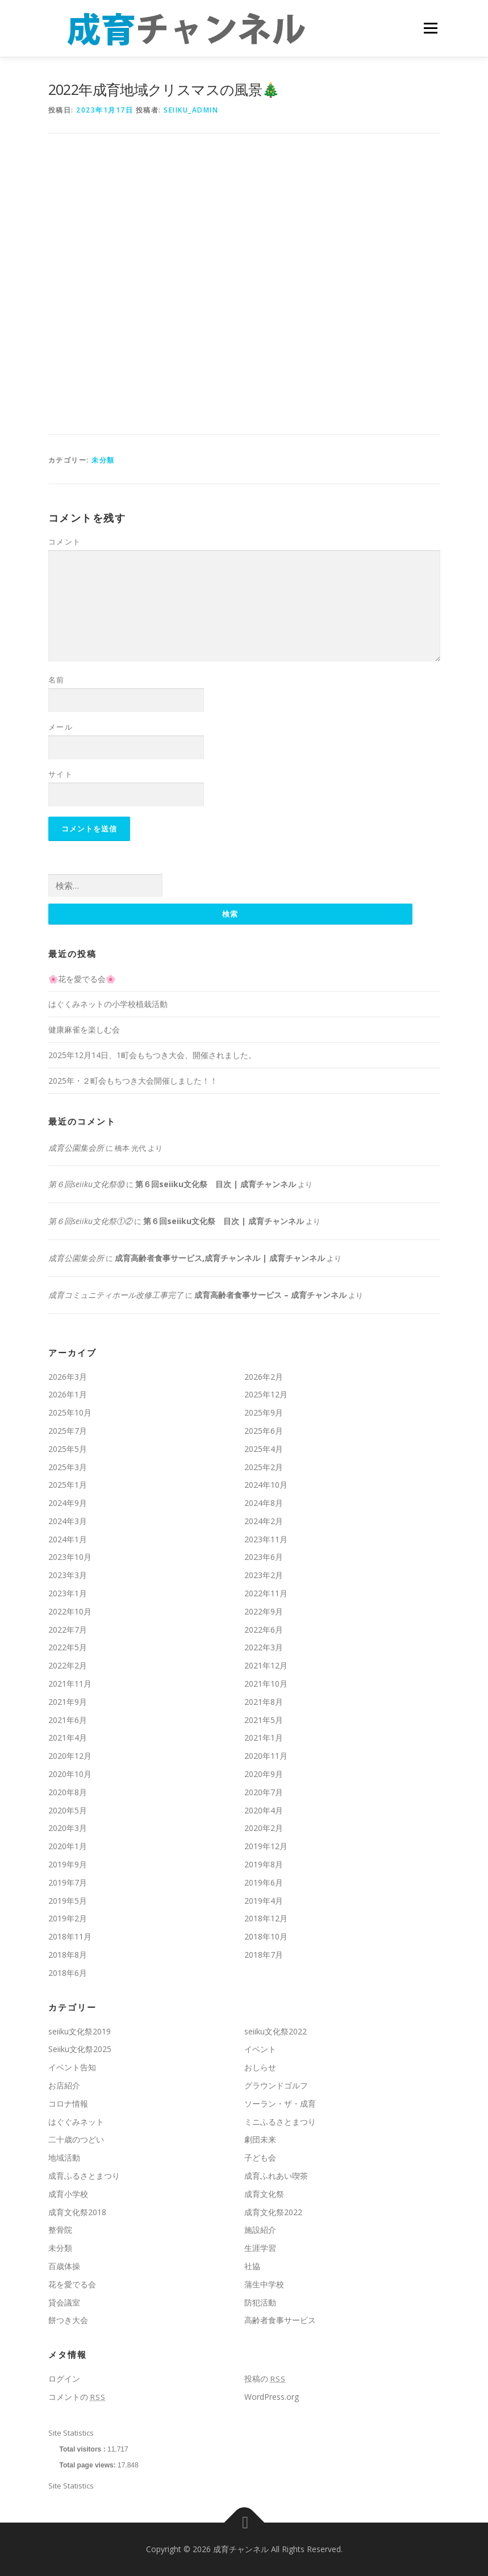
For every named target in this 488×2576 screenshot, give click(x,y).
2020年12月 (69, 1755)
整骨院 (60, 2230)
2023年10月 (69, 1557)
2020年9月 (263, 1773)
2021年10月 (265, 1683)
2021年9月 (67, 1701)
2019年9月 (67, 1864)
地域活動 (64, 2157)
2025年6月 (263, 1430)
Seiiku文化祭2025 (79, 2049)
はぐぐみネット (76, 2121)
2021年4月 (67, 1738)
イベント (260, 2049)
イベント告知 (72, 2067)
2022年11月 (265, 1593)
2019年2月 (67, 1918)
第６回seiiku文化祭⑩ (86, 1184)
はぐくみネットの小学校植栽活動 (108, 1004)
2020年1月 (67, 1846)
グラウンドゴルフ (276, 2085)
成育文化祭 (264, 2193)
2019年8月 (263, 1864)
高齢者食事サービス (280, 2320)
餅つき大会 (68, 2320)
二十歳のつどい (76, 2139)
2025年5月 (67, 1448)
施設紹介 (260, 2230)
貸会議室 (64, 2302)
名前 (56, 680)
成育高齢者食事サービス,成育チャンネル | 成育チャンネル (220, 1257)
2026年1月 (67, 1394)
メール (60, 727)
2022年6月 (263, 1629)
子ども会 (260, 2157)
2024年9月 (67, 1502)
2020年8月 (67, 1792)
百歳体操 (64, 2266)
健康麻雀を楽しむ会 (84, 1029)
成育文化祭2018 (77, 2212)
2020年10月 (69, 1773)
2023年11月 (265, 1539)
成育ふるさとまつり (84, 2175)
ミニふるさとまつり (280, 2121)
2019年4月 (263, 1900)
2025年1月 (67, 1485)
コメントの (77, 2396)
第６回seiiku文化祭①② (90, 1221)
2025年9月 (263, 1412)
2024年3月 (67, 1521)
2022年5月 (67, 1647)
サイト (60, 774)
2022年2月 (67, 1665)
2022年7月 (67, 1629)
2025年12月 (265, 1394)
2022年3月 (263, 1647)
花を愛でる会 (72, 2284)
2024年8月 (263, 1502)
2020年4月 (263, 1810)
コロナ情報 (68, 2103)
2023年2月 (263, 1575)
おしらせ (260, 2067)
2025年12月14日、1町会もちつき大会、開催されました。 (152, 1055)
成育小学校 (68, 2193)
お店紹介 (64, 2085)
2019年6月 (263, 1882)
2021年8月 (263, 1701)
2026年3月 (67, 1376)
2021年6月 (67, 1719)
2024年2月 (263, 1521)
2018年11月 (69, 1936)
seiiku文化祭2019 (79, 2031)
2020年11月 (265, 1755)
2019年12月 (265, 1846)
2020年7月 (263, 1792)
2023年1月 (67, 1593)
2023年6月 (263, 1557)
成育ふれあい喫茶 (276, 2175)
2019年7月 (67, 1882)
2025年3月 (67, 1467)
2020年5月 (67, 1810)
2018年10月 (265, 1936)
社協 (252, 2266)
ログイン (64, 2378)
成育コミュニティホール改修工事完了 (115, 1294)
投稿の (265, 2378)
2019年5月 (67, 1900)
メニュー (430, 28)
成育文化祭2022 (273, 2212)
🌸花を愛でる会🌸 (81, 978)
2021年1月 (263, 1738)
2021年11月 (69, 1683)
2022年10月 (69, 1611)
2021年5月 (263, 1719)
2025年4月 (263, 1448)
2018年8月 (67, 1954)
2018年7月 (263, 1954)
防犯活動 (260, 2302)
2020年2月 (263, 1828)
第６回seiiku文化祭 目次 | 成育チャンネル (215, 1184)
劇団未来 (260, 2139)
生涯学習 (260, 2247)
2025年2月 (263, 1467)
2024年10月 (265, 1485)
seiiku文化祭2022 (275, 2031)
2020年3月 (67, 1828)
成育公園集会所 (76, 1147)
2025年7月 (67, 1430)
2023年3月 (67, 1575)
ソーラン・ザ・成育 (280, 2103)
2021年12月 (265, 1665)
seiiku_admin (191, 110)
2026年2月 (263, 1376)
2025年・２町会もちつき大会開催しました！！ (133, 1080)
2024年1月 (67, 1539)
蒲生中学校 (264, 2284)
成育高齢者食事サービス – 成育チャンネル (270, 1294)
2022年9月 (263, 1611)
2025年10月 (69, 1412)
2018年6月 (67, 1972)
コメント (64, 541)
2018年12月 (265, 1918)
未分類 (103, 460)
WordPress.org (271, 2396)
